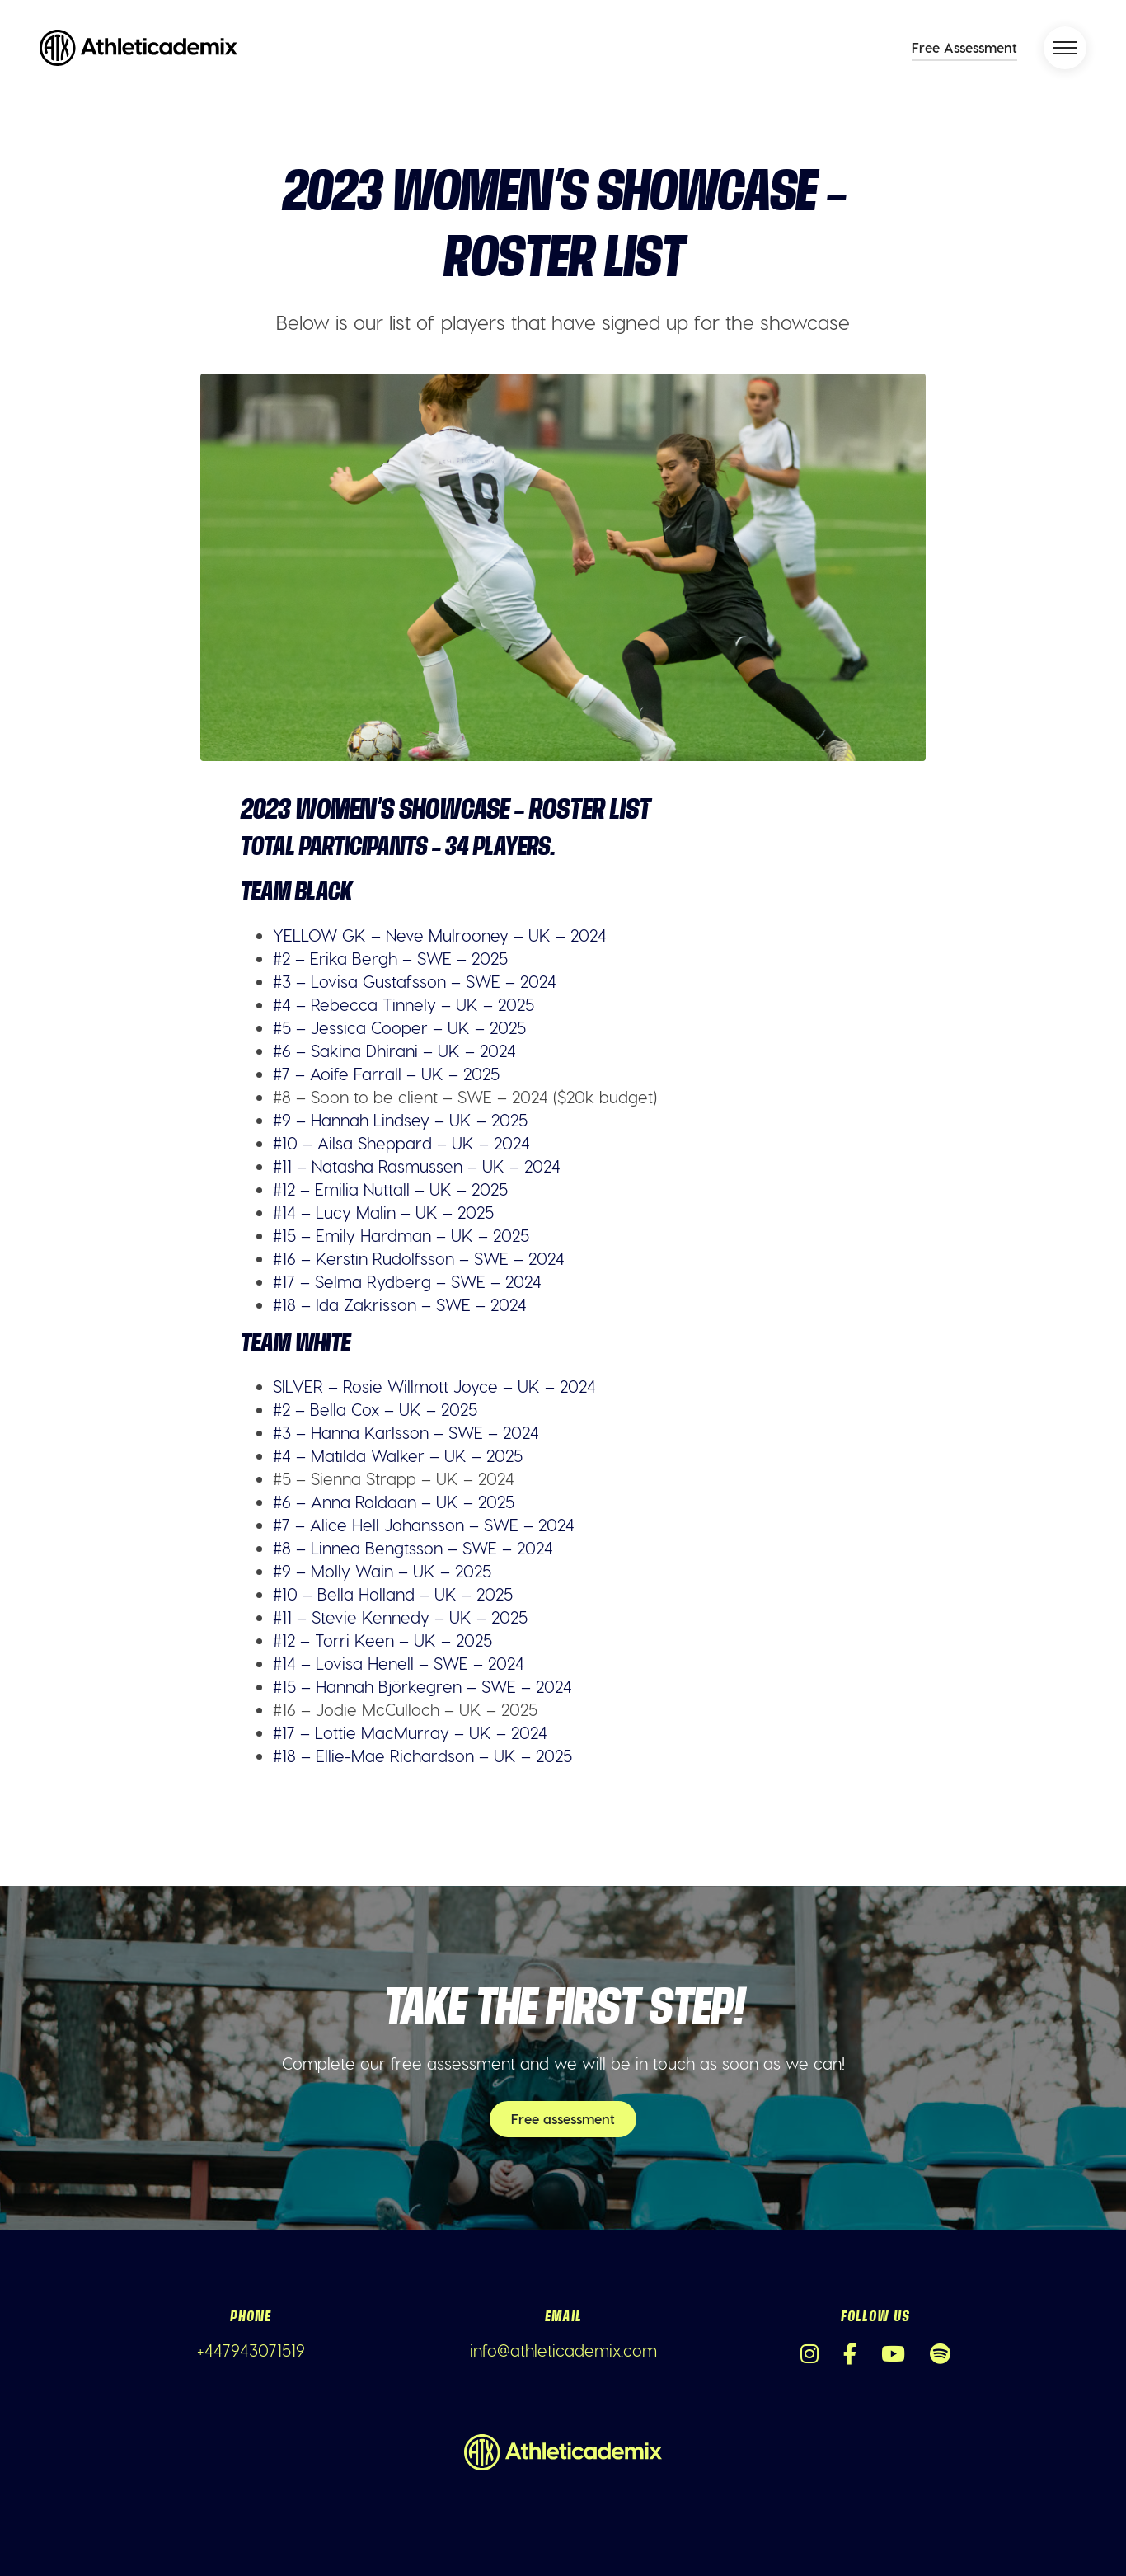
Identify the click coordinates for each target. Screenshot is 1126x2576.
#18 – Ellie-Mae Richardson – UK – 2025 (422, 1755)
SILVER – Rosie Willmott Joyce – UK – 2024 (434, 1386)
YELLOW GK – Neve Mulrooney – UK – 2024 (440, 935)
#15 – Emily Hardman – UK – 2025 (401, 1235)
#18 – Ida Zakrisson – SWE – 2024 (400, 1304)
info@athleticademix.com (563, 2350)
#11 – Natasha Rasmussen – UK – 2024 (417, 1166)
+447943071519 (251, 2350)
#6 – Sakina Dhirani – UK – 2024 (394, 1050)
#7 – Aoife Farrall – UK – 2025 (386, 1074)
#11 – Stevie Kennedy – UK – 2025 (400, 1617)
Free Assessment (964, 47)
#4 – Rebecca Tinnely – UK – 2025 (403, 1004)
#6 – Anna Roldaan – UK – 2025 (393, 1501)
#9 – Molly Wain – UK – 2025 (382, 1571)
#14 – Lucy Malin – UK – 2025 (383, 1212)
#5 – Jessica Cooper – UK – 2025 (399, 1027)
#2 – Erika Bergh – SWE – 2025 (390, 958)
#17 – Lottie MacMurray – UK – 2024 (410, 1732)
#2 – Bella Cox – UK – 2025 (375, 1409)
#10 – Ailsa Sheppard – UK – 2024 (401, 1143)
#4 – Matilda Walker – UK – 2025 (398, 1455)
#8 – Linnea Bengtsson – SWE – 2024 (413, 1548)
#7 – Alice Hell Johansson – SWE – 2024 (424, 1525)
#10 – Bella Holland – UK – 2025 (393, 1594)
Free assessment (563, 2119)
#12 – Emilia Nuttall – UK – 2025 (390, 1189)
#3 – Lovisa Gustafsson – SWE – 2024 (414, 981)
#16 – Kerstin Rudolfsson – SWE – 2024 (419, 1258)
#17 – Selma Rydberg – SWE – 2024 (407, 1281)
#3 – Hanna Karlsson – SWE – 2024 (406, 1432)
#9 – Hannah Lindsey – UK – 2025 (400, 1120)
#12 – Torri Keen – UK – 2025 (382, 1640)
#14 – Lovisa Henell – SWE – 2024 (398, 1663)
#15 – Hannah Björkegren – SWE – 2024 (422, 1686)
